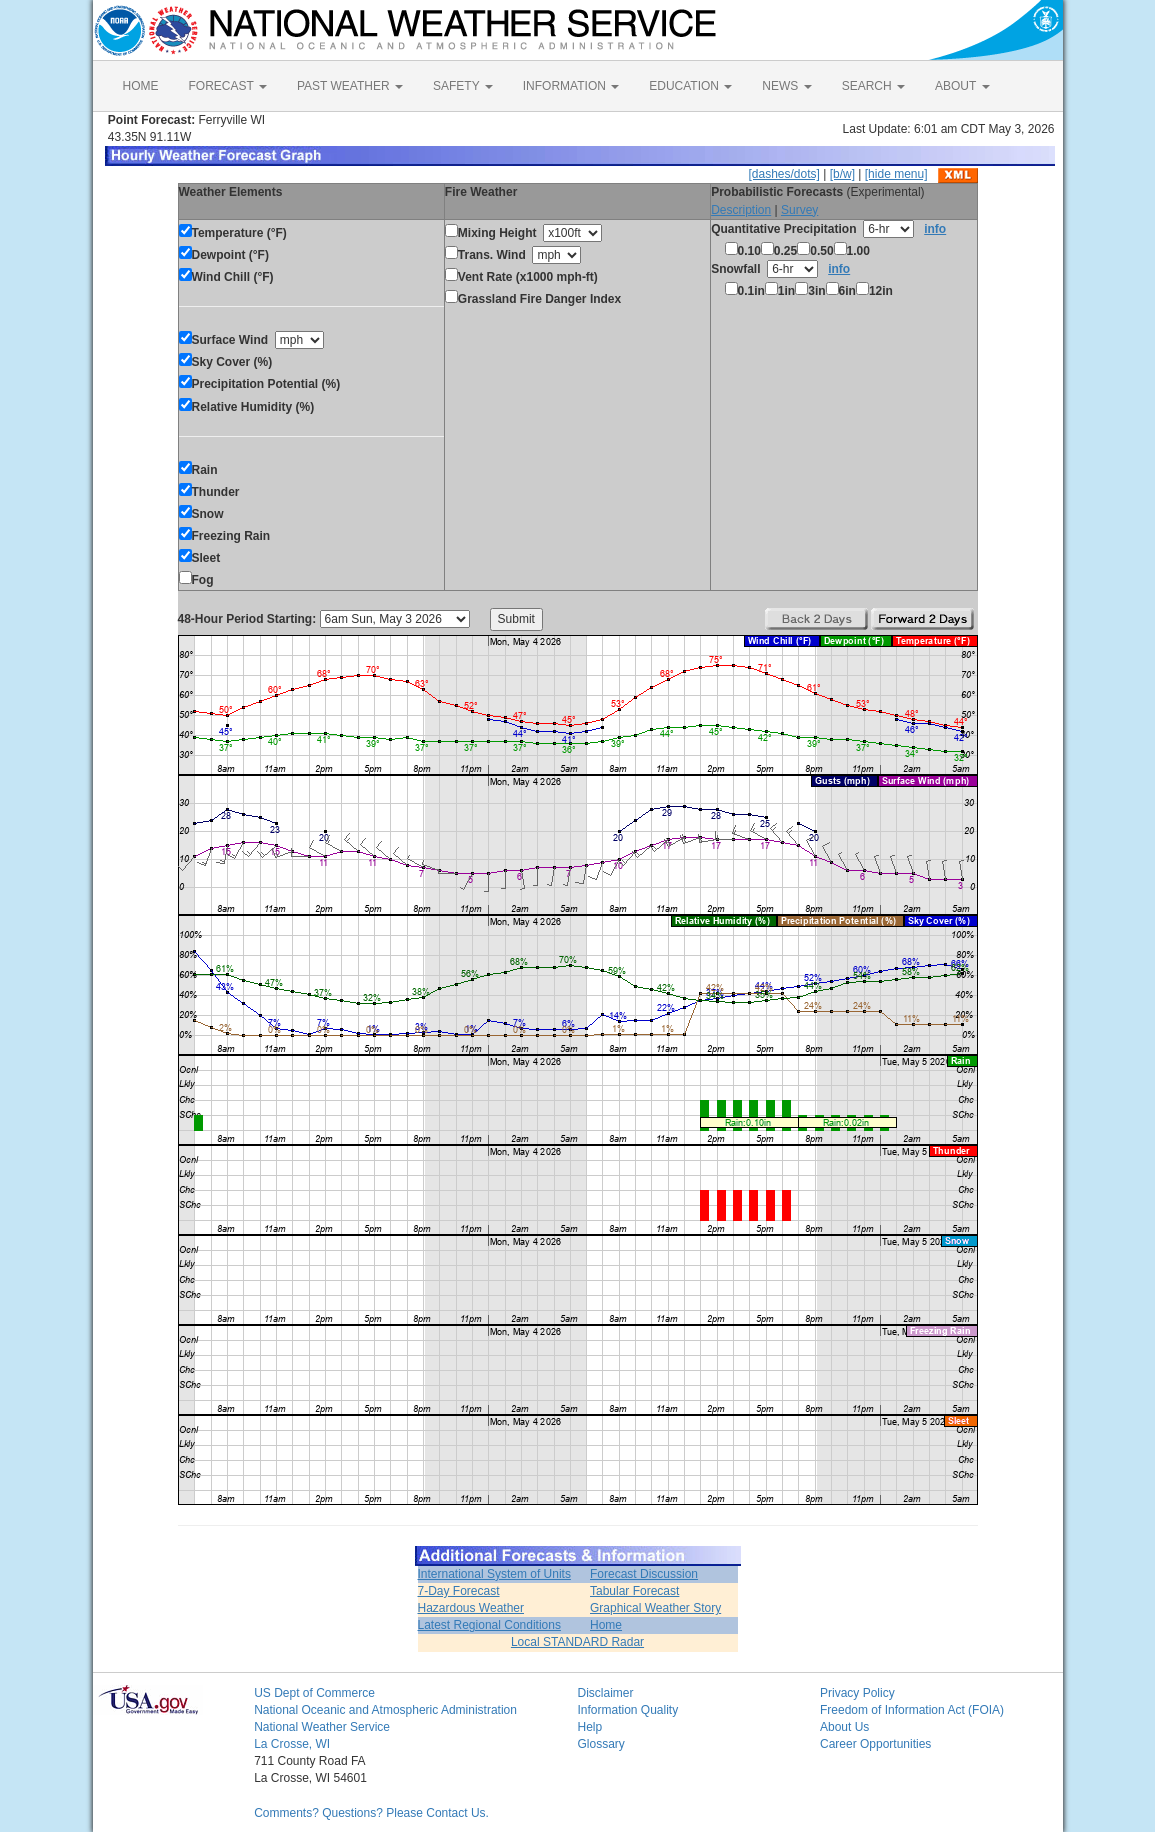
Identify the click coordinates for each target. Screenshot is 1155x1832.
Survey (799, 210)
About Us (844, 1727)
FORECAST (228, 86)
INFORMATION (571, 86)
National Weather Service (322, 1727)
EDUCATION (690, 86)
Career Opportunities (875, 1744)
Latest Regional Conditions (489, 1625)
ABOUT (962, 86)
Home (606, 1625)
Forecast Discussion (644, 1574)
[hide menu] (896, 174)
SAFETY (463, 86)
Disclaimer (605, 1693)
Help (589, 1727)
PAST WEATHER (350, 86)
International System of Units (494, 1574)
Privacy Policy (857, 1693)
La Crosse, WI (292, 1744)
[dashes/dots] (783, 174)
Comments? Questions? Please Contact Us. (371, 1813)
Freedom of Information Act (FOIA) (912, 1710)
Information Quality (627, 1710)
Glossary (600, 1744)
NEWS (786, 86)
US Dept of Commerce (314, 1693)
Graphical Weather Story (655, 1608)
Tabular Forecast (634, 1591)
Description (741, 210)
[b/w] (842, 174)
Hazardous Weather (471, 1608)
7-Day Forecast (459, 1591)
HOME (141, 86)
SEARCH (873, 86)
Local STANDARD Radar (577, 1642)
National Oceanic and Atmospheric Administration (385, 1710)
